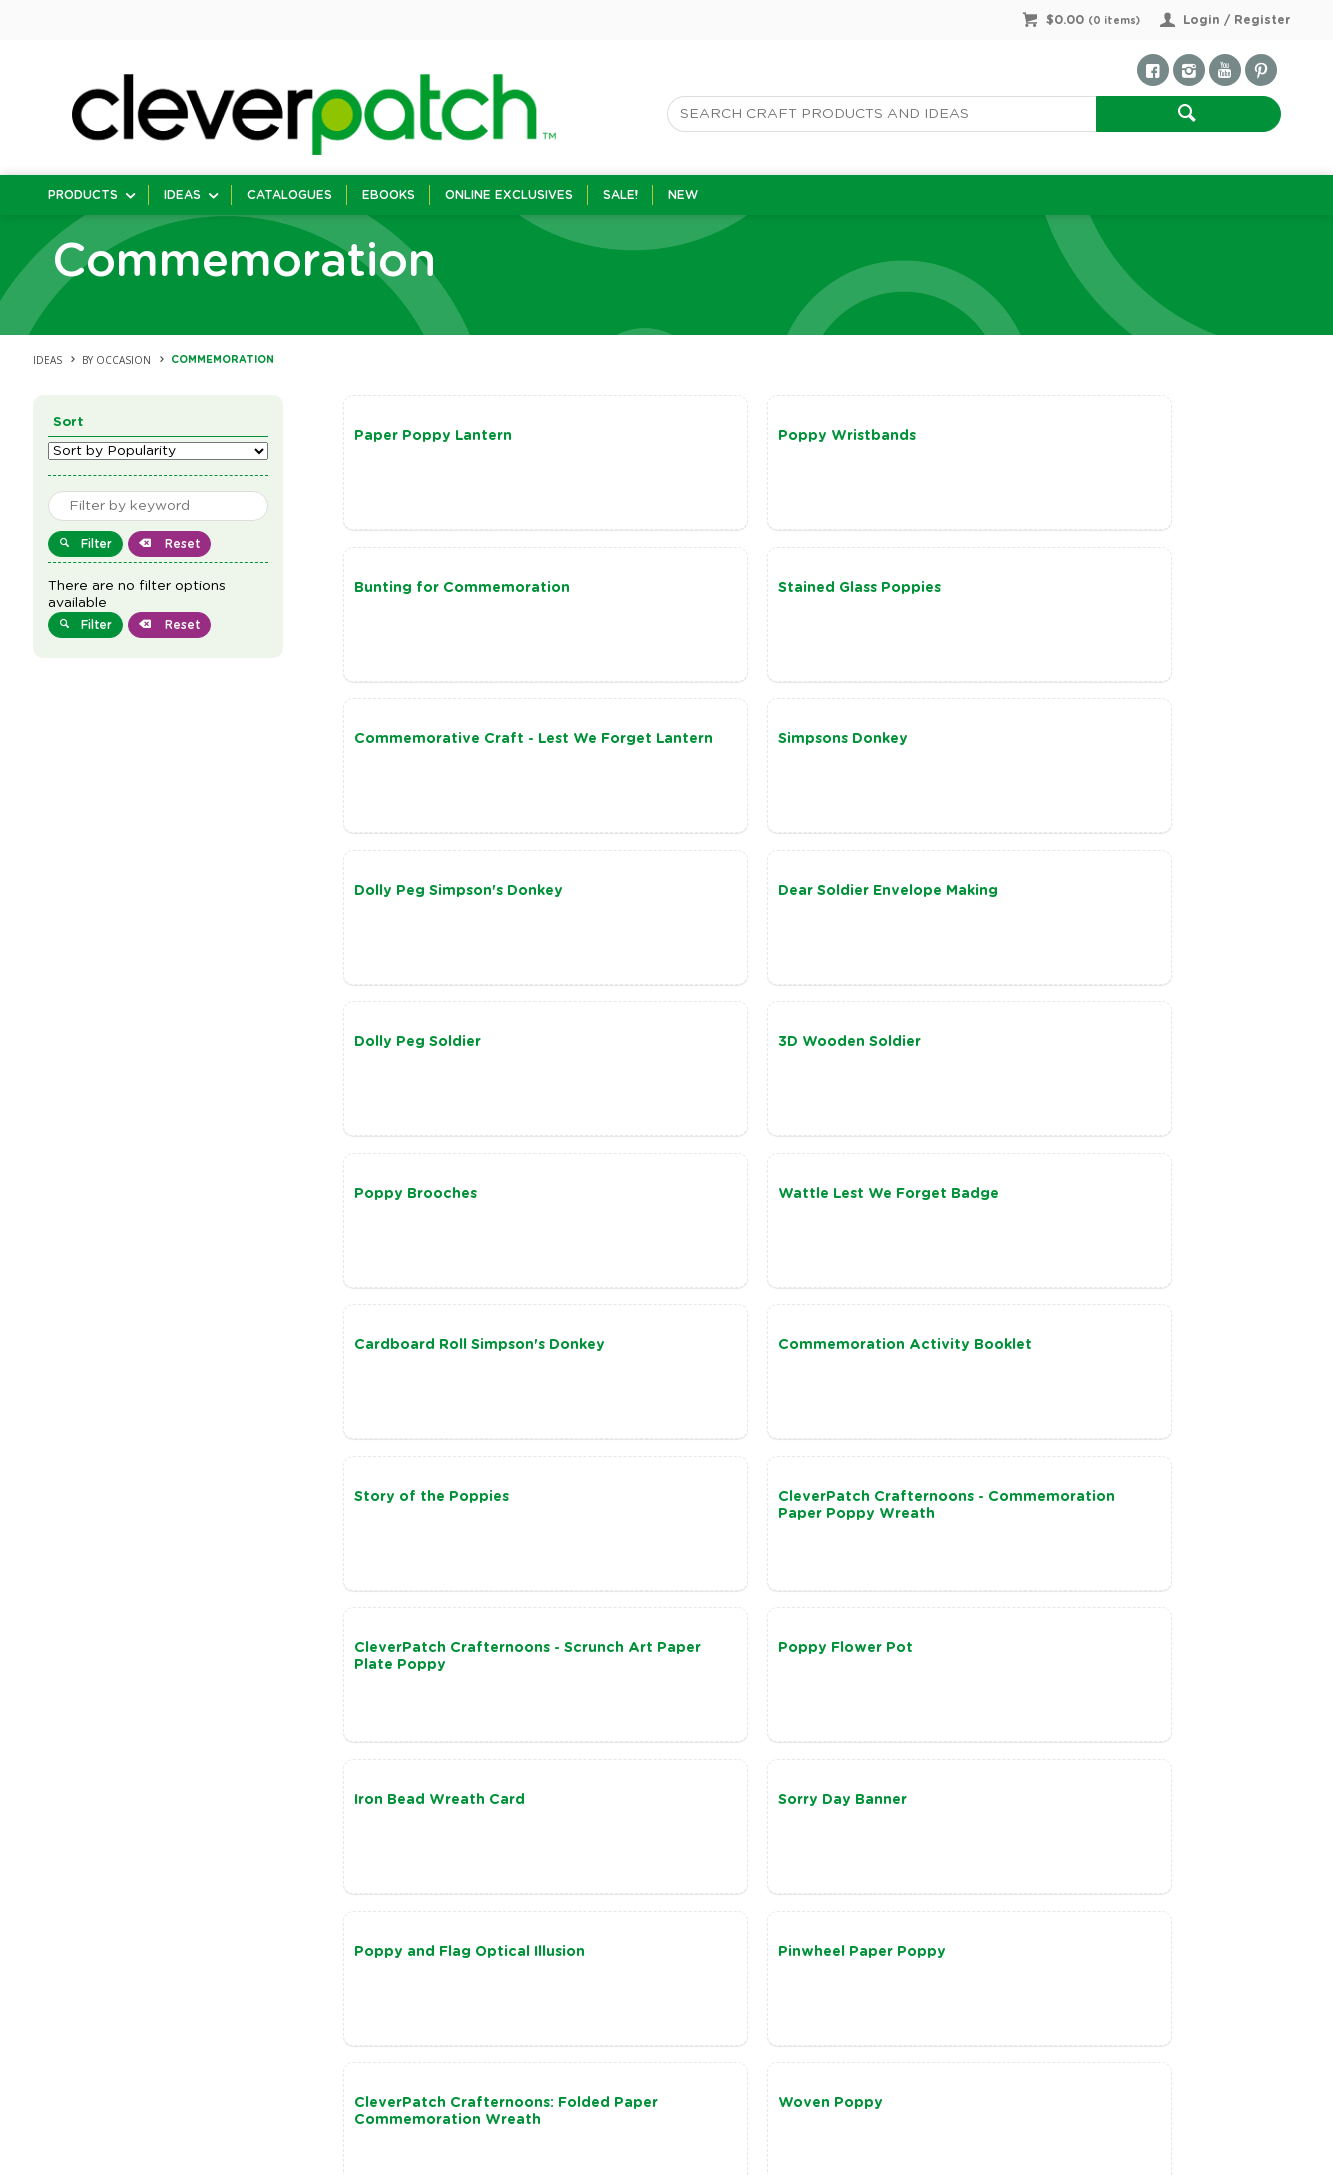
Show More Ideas (828, 1832)
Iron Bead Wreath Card (439, 1362)
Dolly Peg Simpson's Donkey (458, 745)
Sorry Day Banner (737, 1362)
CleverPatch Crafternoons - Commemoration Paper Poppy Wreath (468, 1225)
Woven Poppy (1044, 1516)
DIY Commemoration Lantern (463, 1671)
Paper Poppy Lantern (433, 436)
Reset (180, 544)
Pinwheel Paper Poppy (438, 1516)
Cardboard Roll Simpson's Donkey (479, 1053)
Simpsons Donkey (1057, 590)
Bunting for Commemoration (1100, 436)
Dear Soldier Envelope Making (783, 745)
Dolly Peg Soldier (1055, 745)
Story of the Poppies (1069, 1053)
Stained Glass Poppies (435, 590)
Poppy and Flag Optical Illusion (1107, 1362)
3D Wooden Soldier (425, 899)
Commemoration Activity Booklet (800, 1053)
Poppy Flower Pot (1059, 1208)
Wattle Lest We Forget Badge (1102, 899)
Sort (68, 422)
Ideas (182, 195)
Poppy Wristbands (742, 436)
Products (83, 195)
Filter (96, 544)
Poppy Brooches (734, 899)
